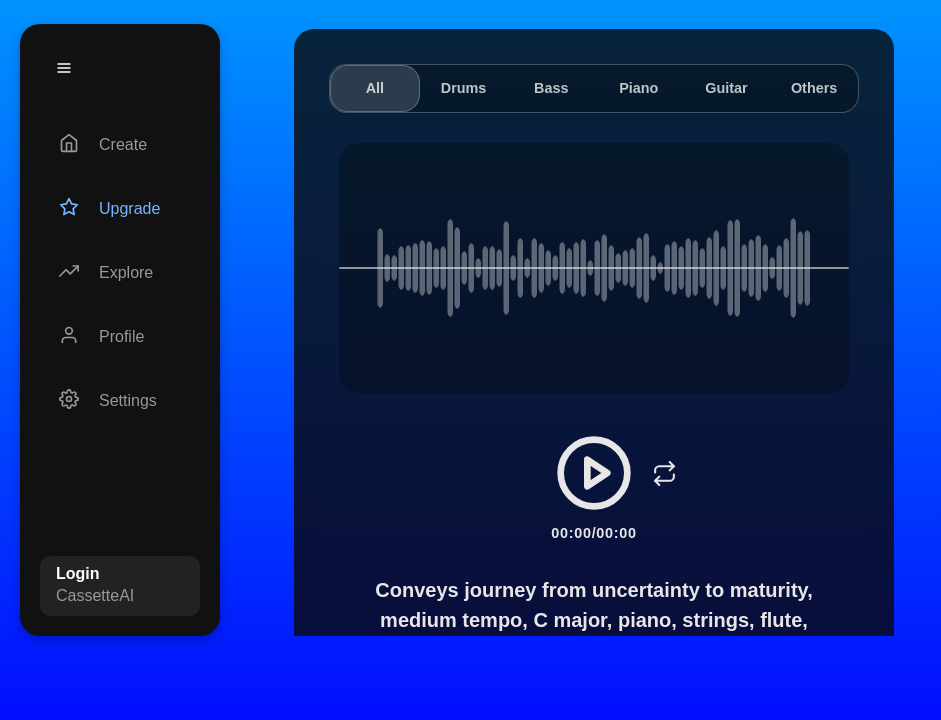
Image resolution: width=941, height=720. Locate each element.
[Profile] (120, 337)
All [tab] (375, 88)
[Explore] (120, 273)
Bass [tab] (551, 88)
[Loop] (664, 473)
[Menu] (64, 68)
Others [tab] (814, 88)
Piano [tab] (638, 88)
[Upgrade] (120, 209)
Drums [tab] (464, 88)
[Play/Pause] (594, 473)
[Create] (120, 145)
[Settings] (120, 401)
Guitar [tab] (726, 88)
